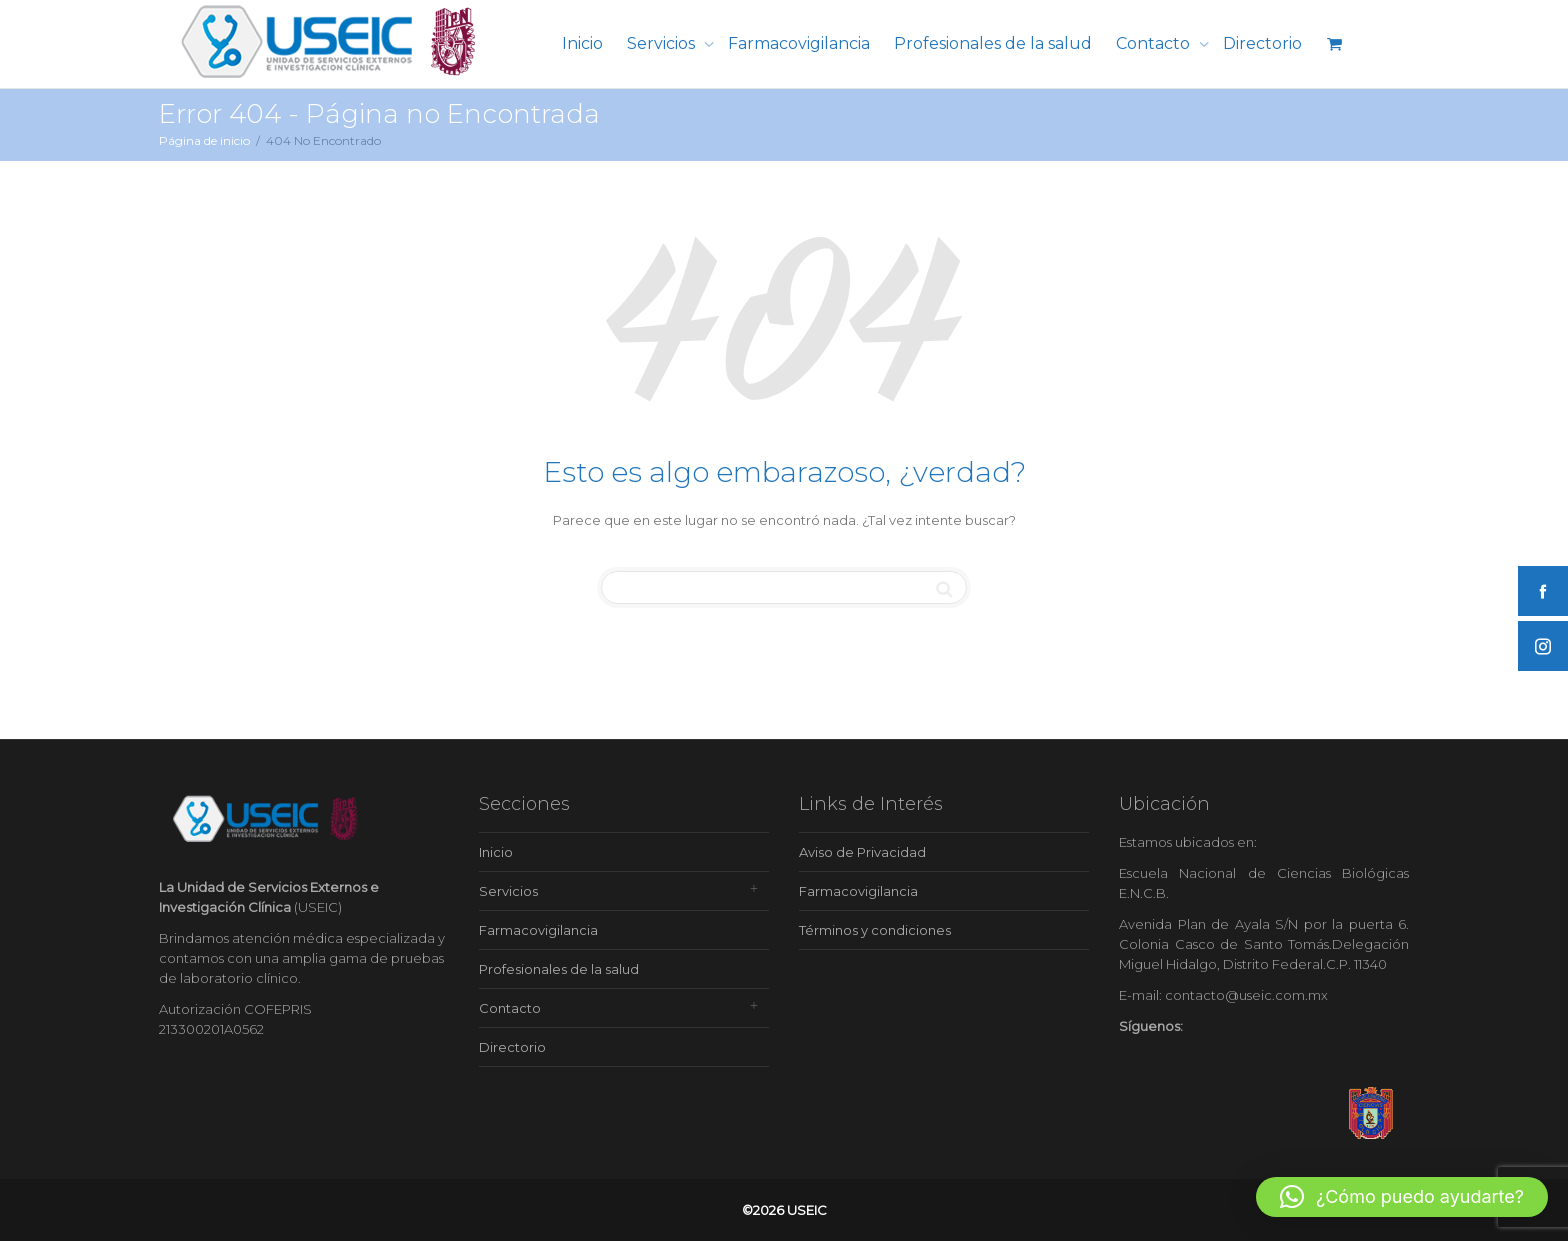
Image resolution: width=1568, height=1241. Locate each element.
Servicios (663, 43)
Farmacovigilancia (799, 43)
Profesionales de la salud (993, 43)
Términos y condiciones (875, 930)
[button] (1402, 1197)
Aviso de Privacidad (862, 852)
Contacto (1155, 43)
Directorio (1262, 43)
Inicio (582, 43)
